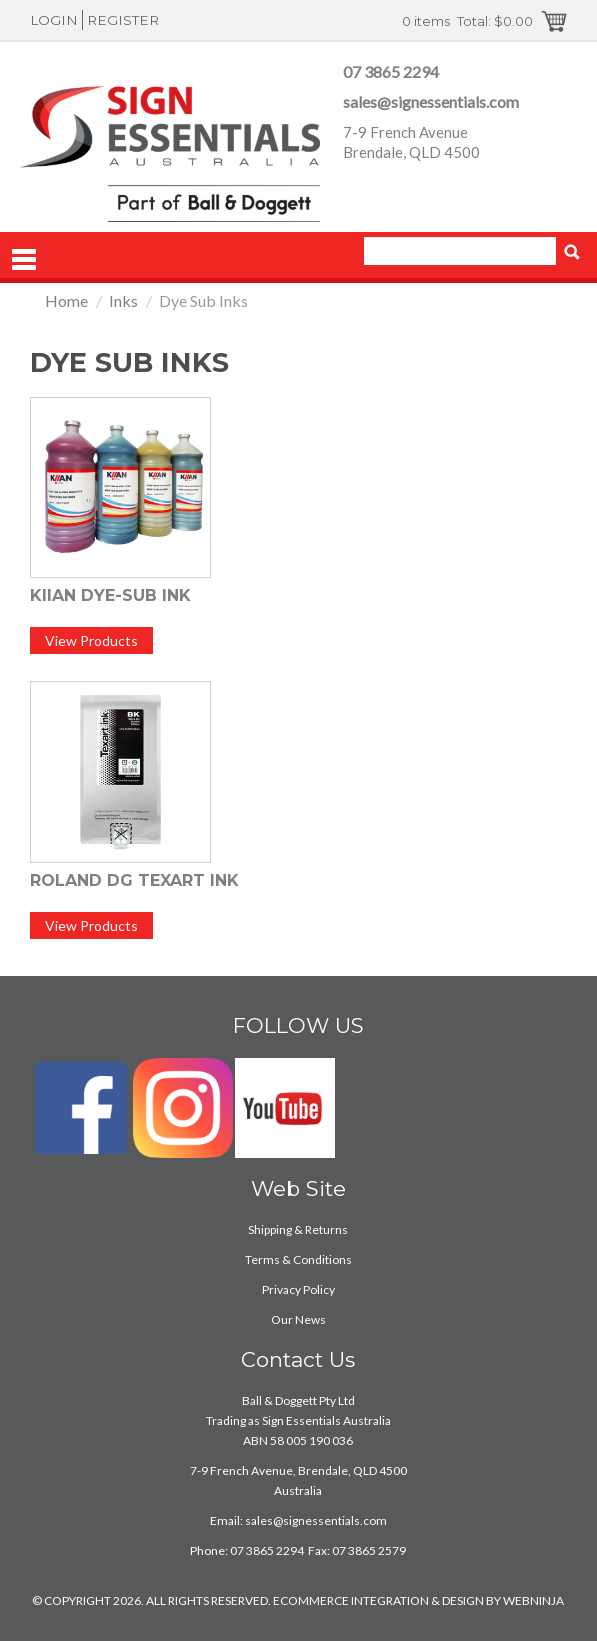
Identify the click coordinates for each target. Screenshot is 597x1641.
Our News (298, 1319)
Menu (24, 260)
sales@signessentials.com (431, 101)
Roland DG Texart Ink (134, 880)
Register (123, 20)
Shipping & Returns (298, 1229)
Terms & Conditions (298, 1259)
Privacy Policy (298, 1289)
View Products (91, 640)
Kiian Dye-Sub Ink (110, 595)
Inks (123, 300)
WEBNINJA (533, 1600)
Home (66, 300)
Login (54, 20)
